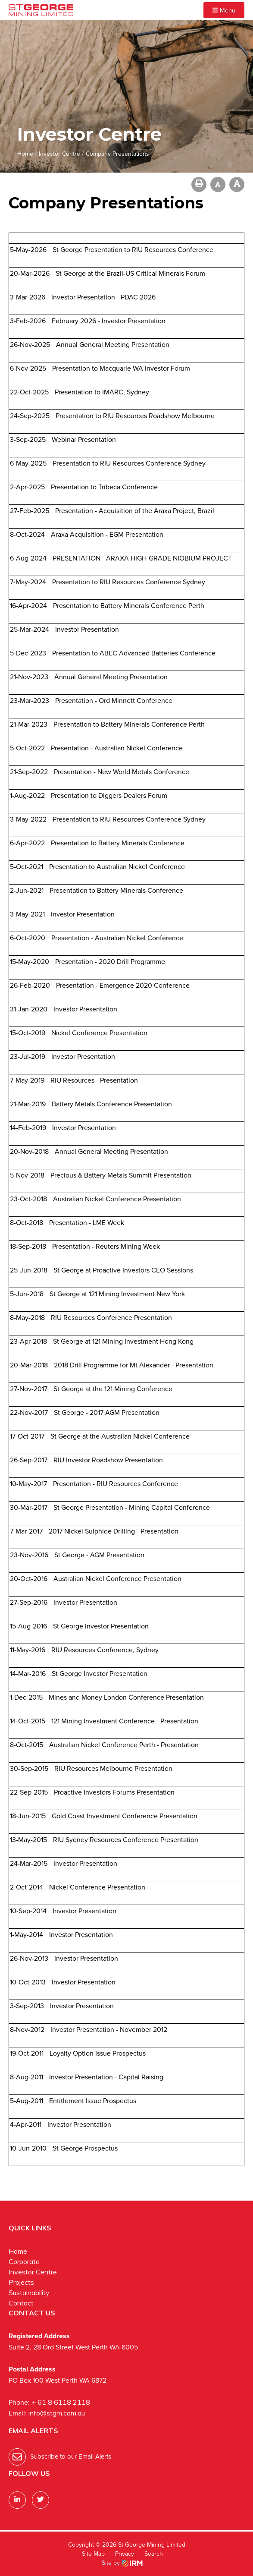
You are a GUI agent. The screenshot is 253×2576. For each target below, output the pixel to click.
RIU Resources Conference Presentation (111, 1318)
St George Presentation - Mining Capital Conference (131, 1507)
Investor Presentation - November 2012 (108, 2029)
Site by (122, 2562)
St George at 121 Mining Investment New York (117, 1294)
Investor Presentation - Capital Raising (106, 2077)
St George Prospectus (85, 2148)
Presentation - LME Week (86, 1223)
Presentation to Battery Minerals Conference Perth (128, 606)
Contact (21, 2303)
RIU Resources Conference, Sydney (105, 1650)
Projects (21, 2282)
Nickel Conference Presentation (99, 1033)
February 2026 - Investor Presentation (109, 321)
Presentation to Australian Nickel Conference (117, 867)
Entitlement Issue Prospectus (92, 2101)
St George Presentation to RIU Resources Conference (133, 250)
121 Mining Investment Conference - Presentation (124, 1721)
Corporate (24, 2261)
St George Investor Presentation (101, 1626)
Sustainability (29, 2292)
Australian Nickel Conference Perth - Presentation (124, 1745)
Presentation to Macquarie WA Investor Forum (121, 368)
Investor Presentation (87, 629)
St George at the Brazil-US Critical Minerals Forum (130, 273)
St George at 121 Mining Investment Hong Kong (123, 1341)
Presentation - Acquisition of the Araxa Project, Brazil (134, 511)
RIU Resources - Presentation (94, 1080)
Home (18, 2251)
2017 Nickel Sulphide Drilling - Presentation (113, 1531)
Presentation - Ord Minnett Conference (113, 700)
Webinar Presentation (84, 439)
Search (153, 2553)
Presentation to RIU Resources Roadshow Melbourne (135, 416)
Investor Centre (33, 2271)
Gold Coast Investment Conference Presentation (124, 1816)
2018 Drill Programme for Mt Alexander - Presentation (133, 1365)
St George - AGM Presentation (99, 1555)
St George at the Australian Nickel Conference (120, 1436)
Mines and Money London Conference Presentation (126, 1697)
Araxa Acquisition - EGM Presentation (107, 534)
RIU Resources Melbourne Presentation (113, 1768)
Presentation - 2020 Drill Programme (110, 962)
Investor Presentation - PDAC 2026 (103, 297)
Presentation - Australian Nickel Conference (117, 748)
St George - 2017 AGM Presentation (106, 1412)
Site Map (93, 2553)
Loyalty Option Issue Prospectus (98, 2053)
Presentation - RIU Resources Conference (115, 1484)
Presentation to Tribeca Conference (104, 487)
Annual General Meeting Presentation (112, 345)
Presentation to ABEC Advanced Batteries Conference (134, 653)
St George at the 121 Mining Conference (112, 1389)
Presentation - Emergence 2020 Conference (123, 985)
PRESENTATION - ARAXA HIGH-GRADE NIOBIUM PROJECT (142, 558)
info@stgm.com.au (56, 2413)
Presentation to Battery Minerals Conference (117, 843)
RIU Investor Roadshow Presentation (108, 1460)
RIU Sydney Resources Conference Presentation (125, 1840)
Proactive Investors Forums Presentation (114, 1792)
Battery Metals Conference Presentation (112, 1104)
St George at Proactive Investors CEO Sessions (123, 1270)
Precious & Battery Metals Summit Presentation (120, 1175)
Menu (223, 10)
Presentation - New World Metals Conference (121, 772)
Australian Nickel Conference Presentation (117, 1199)
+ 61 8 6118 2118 (60, 2402)
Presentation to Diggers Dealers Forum (109, 795)
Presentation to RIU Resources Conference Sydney (129, 463)
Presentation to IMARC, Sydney (102, 392)
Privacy (124, 2553)
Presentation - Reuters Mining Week (106, 1246)
